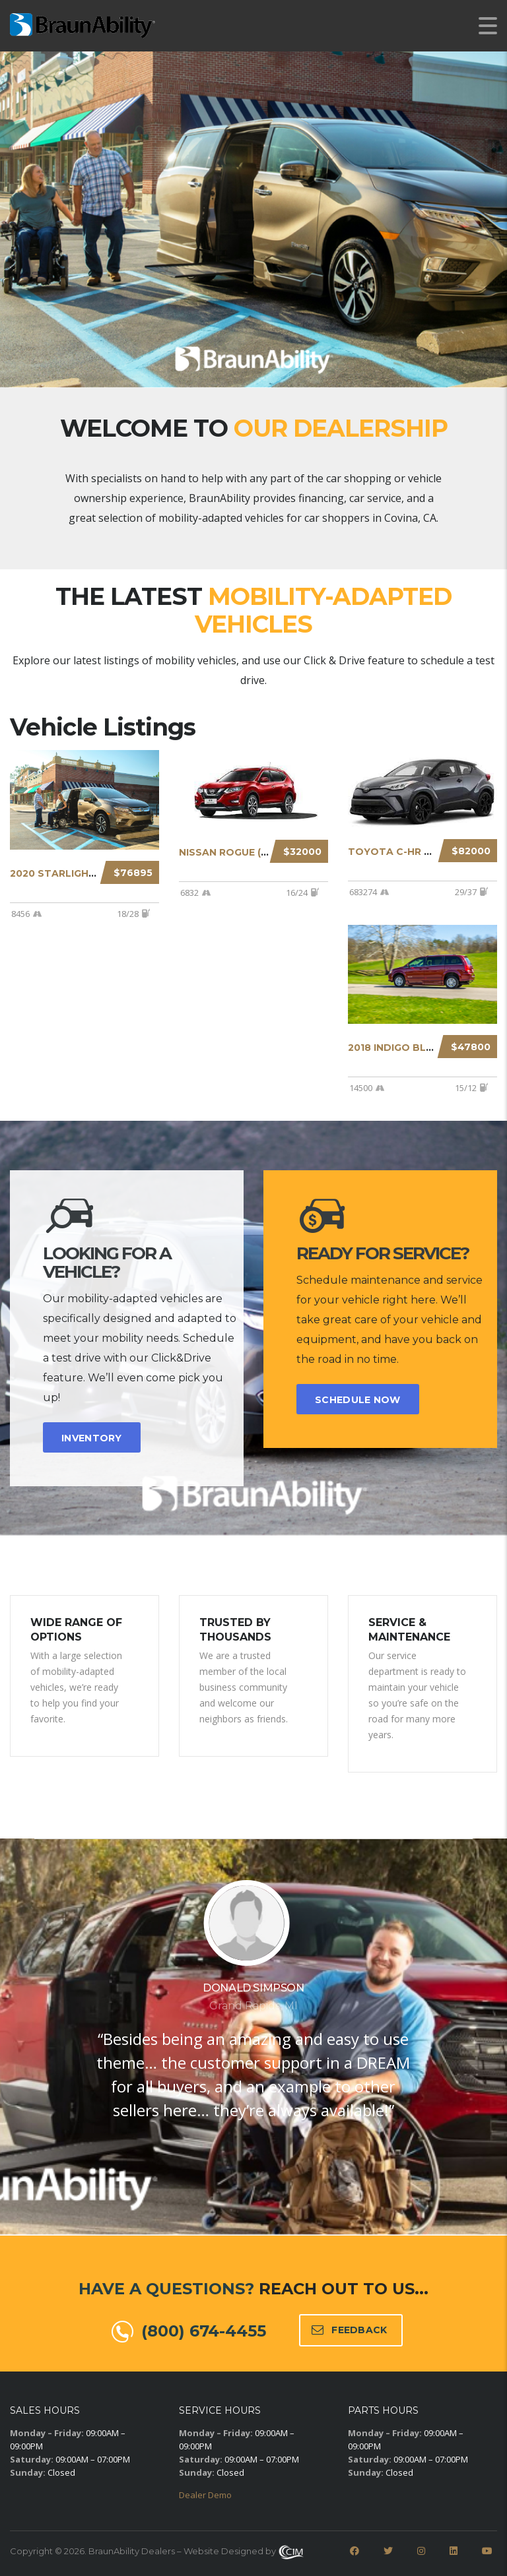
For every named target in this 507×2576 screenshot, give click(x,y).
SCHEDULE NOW (358, 1400)
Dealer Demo (205, 2495)
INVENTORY (91, 1438)
